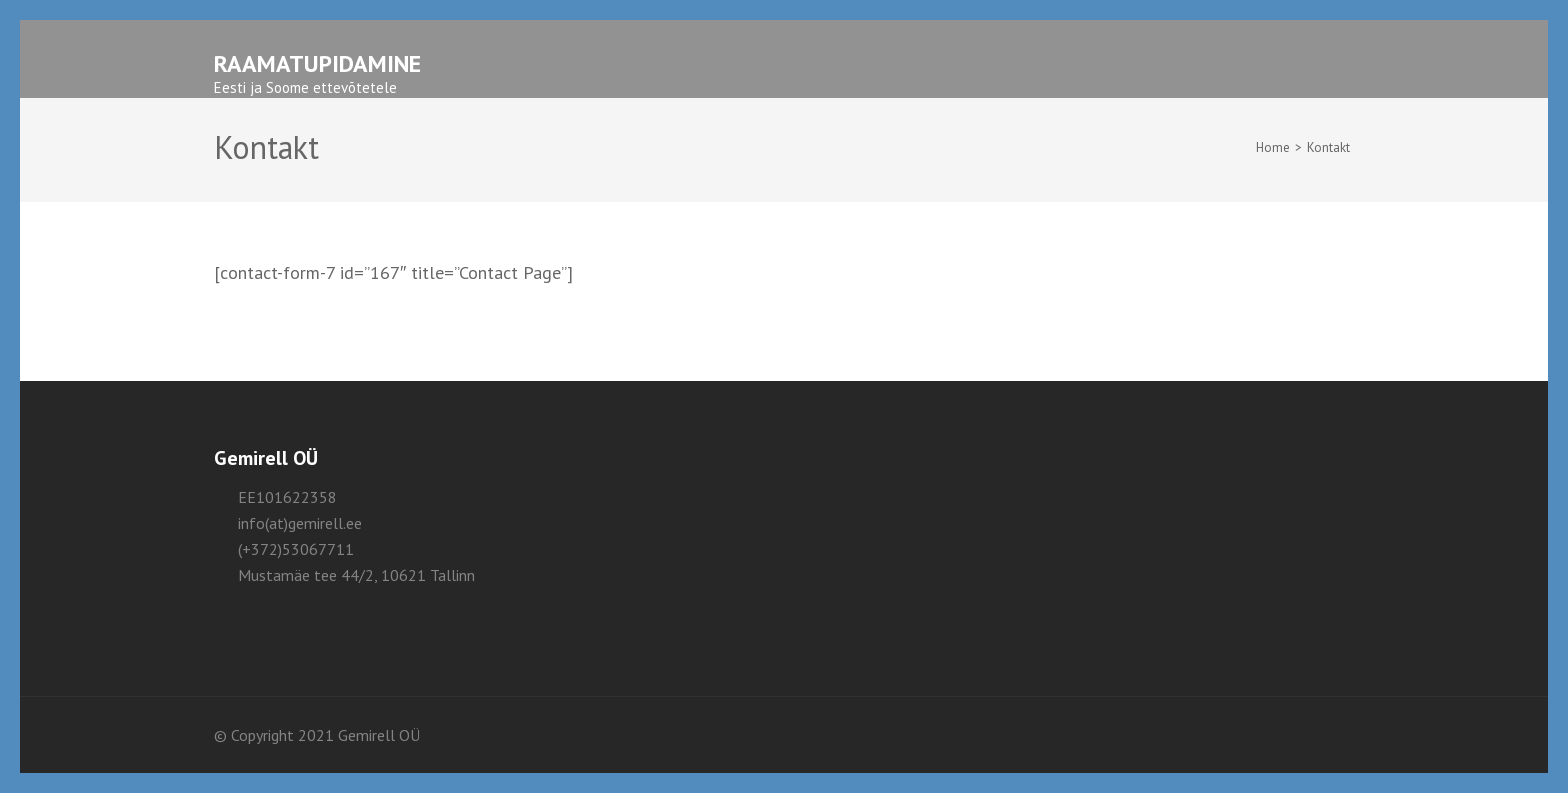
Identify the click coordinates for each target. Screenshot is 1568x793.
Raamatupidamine (317, 63)
